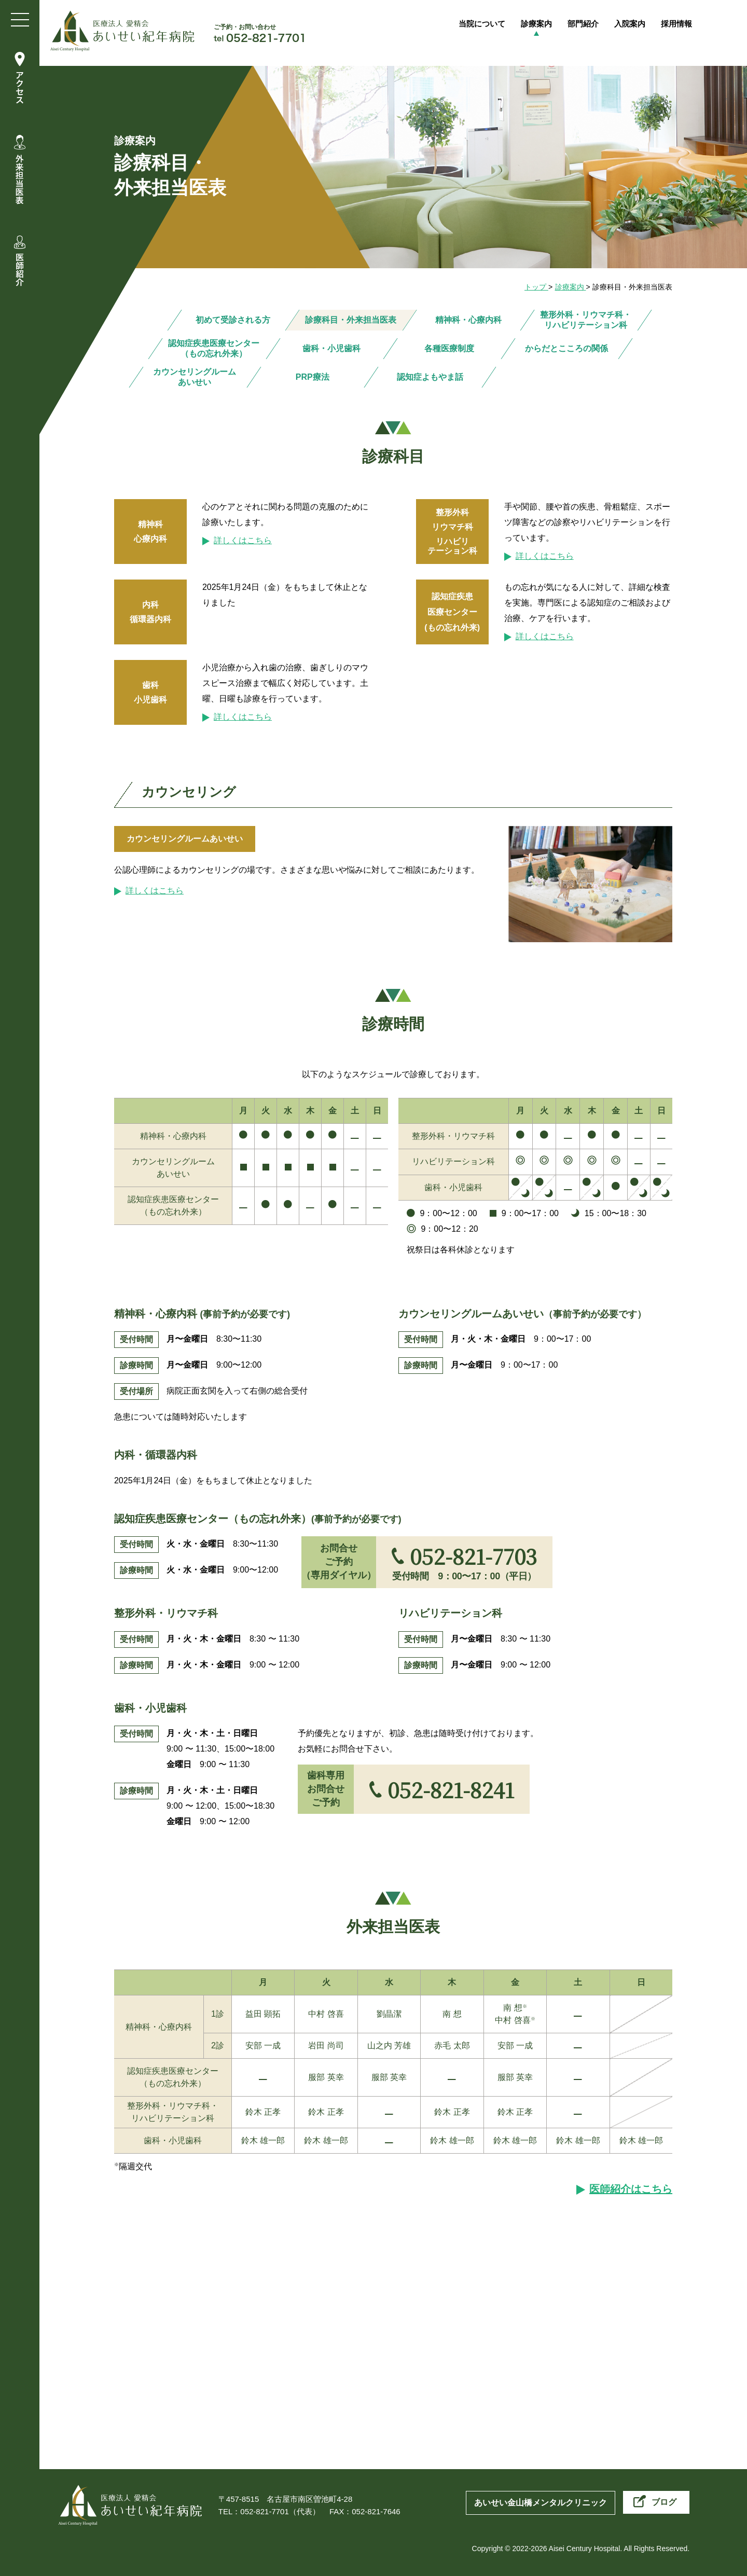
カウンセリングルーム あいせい (194, 377)
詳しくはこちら (243, 540)
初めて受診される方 (233, 319)
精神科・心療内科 (468, 319)
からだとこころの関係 (566, 348)
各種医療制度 (449, 348)
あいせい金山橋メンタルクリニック (540, 2502)
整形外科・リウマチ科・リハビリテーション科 (585, 319)
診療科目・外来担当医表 (350, 319)
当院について (482, 25)
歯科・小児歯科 (331, 348)
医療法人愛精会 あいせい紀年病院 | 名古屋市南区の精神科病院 (122, 31)
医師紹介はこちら (630, 2189)
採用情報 (694, 25)
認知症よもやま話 (429, 377)
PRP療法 (312, 377)
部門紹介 (593, 25)
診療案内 (542, 25)
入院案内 (643, 25)
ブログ (664, 2502)
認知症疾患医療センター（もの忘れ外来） (213, 348)
